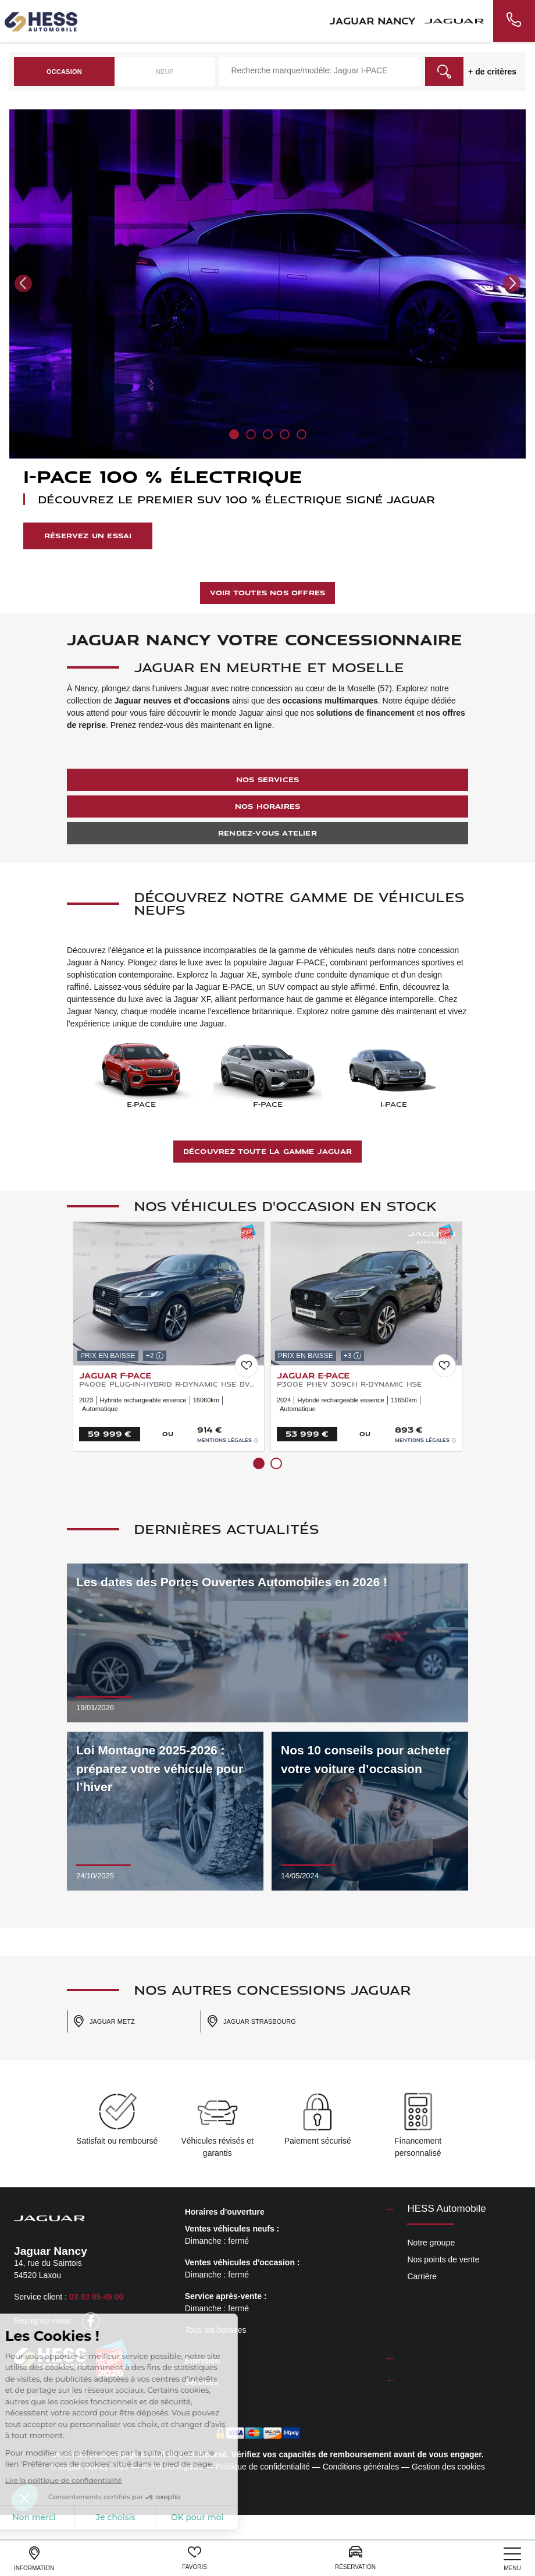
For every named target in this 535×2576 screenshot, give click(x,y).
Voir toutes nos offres (267, 593)
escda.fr (143, 2399)
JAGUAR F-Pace (115, 1375)
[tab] (289, 2212)
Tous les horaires (216, 2330)
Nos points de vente (443, 2259)
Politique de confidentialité (262, 2466)
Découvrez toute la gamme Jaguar (267, 1151)
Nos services (267, 779)
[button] (23, 283)
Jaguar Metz (104, 2021)
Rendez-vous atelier (267, 833)
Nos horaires (267, 806)
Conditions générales (361, 2466)
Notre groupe (431, 2242)
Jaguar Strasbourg (251, 2021)
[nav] (512, 2559)
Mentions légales (227, 1440)
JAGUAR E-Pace (313, 1375)
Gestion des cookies (448, 2466)
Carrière (422, 2276)
